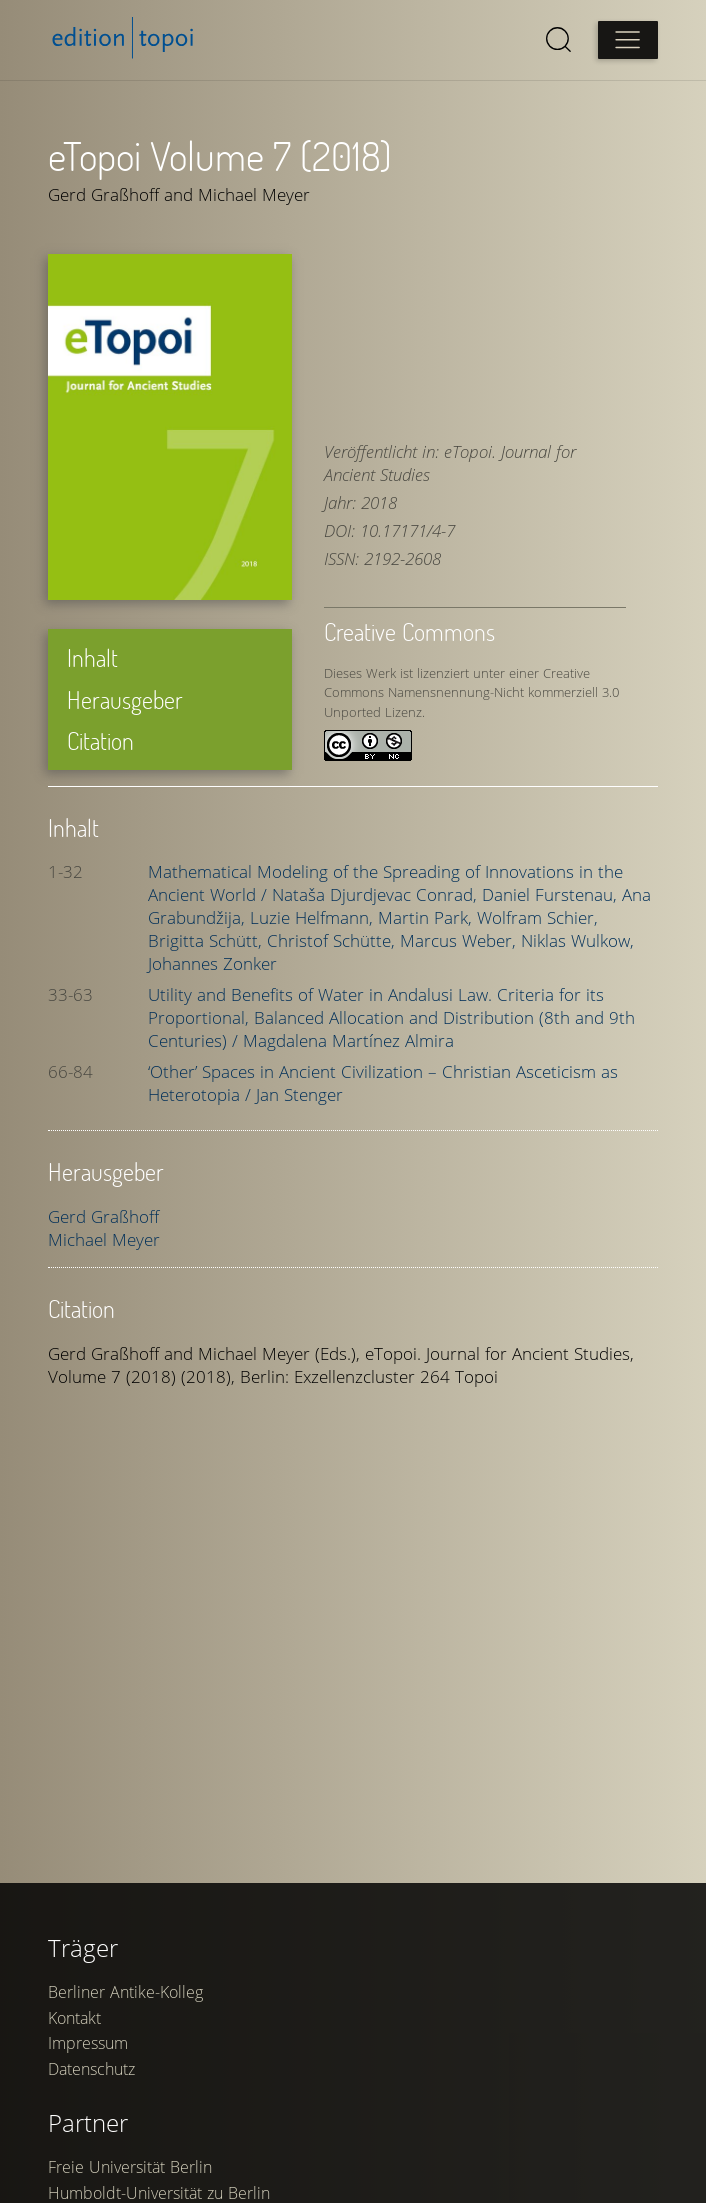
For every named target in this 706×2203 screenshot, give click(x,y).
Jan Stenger (299, 1094)
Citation (100, 740)
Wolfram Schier (537, 917)
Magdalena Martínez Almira (348, 1040)
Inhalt (92, 657)
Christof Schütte (333, 940)
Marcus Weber (460, 940)
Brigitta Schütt (207, 940)
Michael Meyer (104, 1239)
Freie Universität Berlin (130, 2167)
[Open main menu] (628, 40)
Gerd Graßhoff (103, 1216)
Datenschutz (91, 2069)
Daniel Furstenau (552, 894)
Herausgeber (125, 699)
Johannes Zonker (212, 963)
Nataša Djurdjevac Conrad (377, 894)
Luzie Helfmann (314, 917)
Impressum (88, 2043)
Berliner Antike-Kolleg (125, 1992)
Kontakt (74, 2018)
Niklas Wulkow (577, 940)
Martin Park (427, 917)
